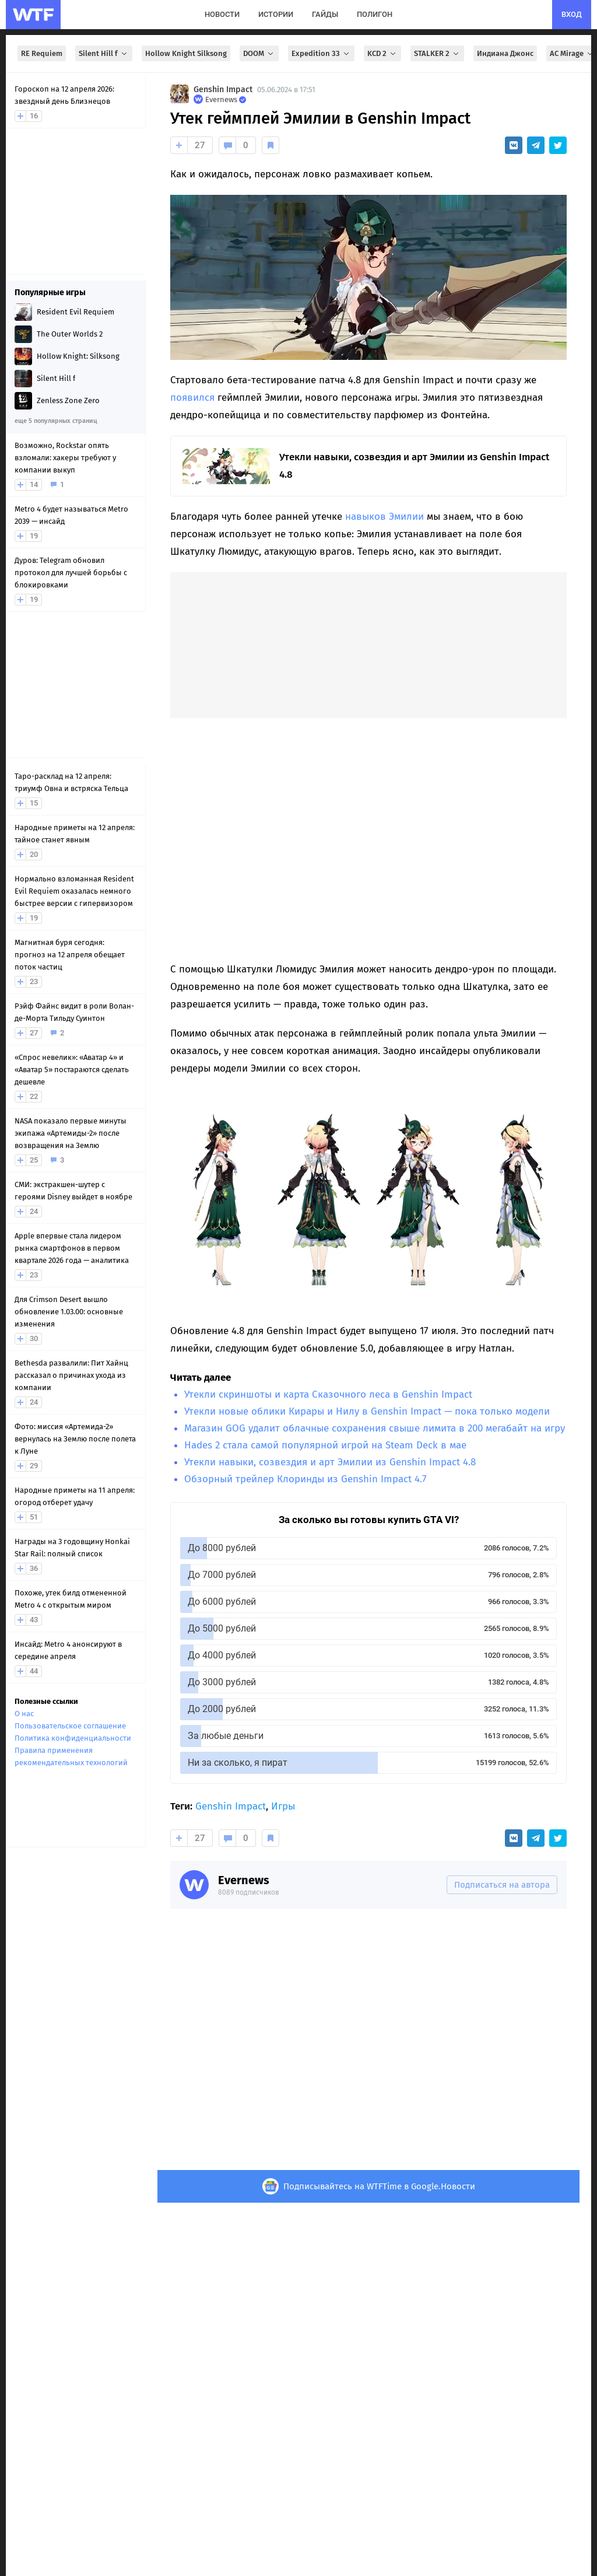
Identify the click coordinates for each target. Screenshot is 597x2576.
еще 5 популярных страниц (56, 421)
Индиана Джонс (505, 53)
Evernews (243, 1880)
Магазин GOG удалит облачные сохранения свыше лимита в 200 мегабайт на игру (374, 1428)
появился (192, 397)
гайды (325, 14)
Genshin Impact (223, 89)
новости (222, 14)
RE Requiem (41, 53)
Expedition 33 (321, 53)
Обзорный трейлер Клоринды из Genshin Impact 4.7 (305, 1479)
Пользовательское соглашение (70, 1725)
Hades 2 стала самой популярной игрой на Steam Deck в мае (325, 1445)
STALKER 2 (437, 53)
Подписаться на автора (502, 1885)
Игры (283, 1806)
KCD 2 (382, 53)
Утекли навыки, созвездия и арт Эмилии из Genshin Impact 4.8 (330, 1462)
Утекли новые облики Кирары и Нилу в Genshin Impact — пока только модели (367, 1411)
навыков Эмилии (384, 516)
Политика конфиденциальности (73, 1738)
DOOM (259, 53)
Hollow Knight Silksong (186, 53)
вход (571, 14)
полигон (374, 14)
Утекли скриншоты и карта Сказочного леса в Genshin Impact (328, 1394)
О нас (24, 1713)
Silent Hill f (104, 53)
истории (275, 14)
